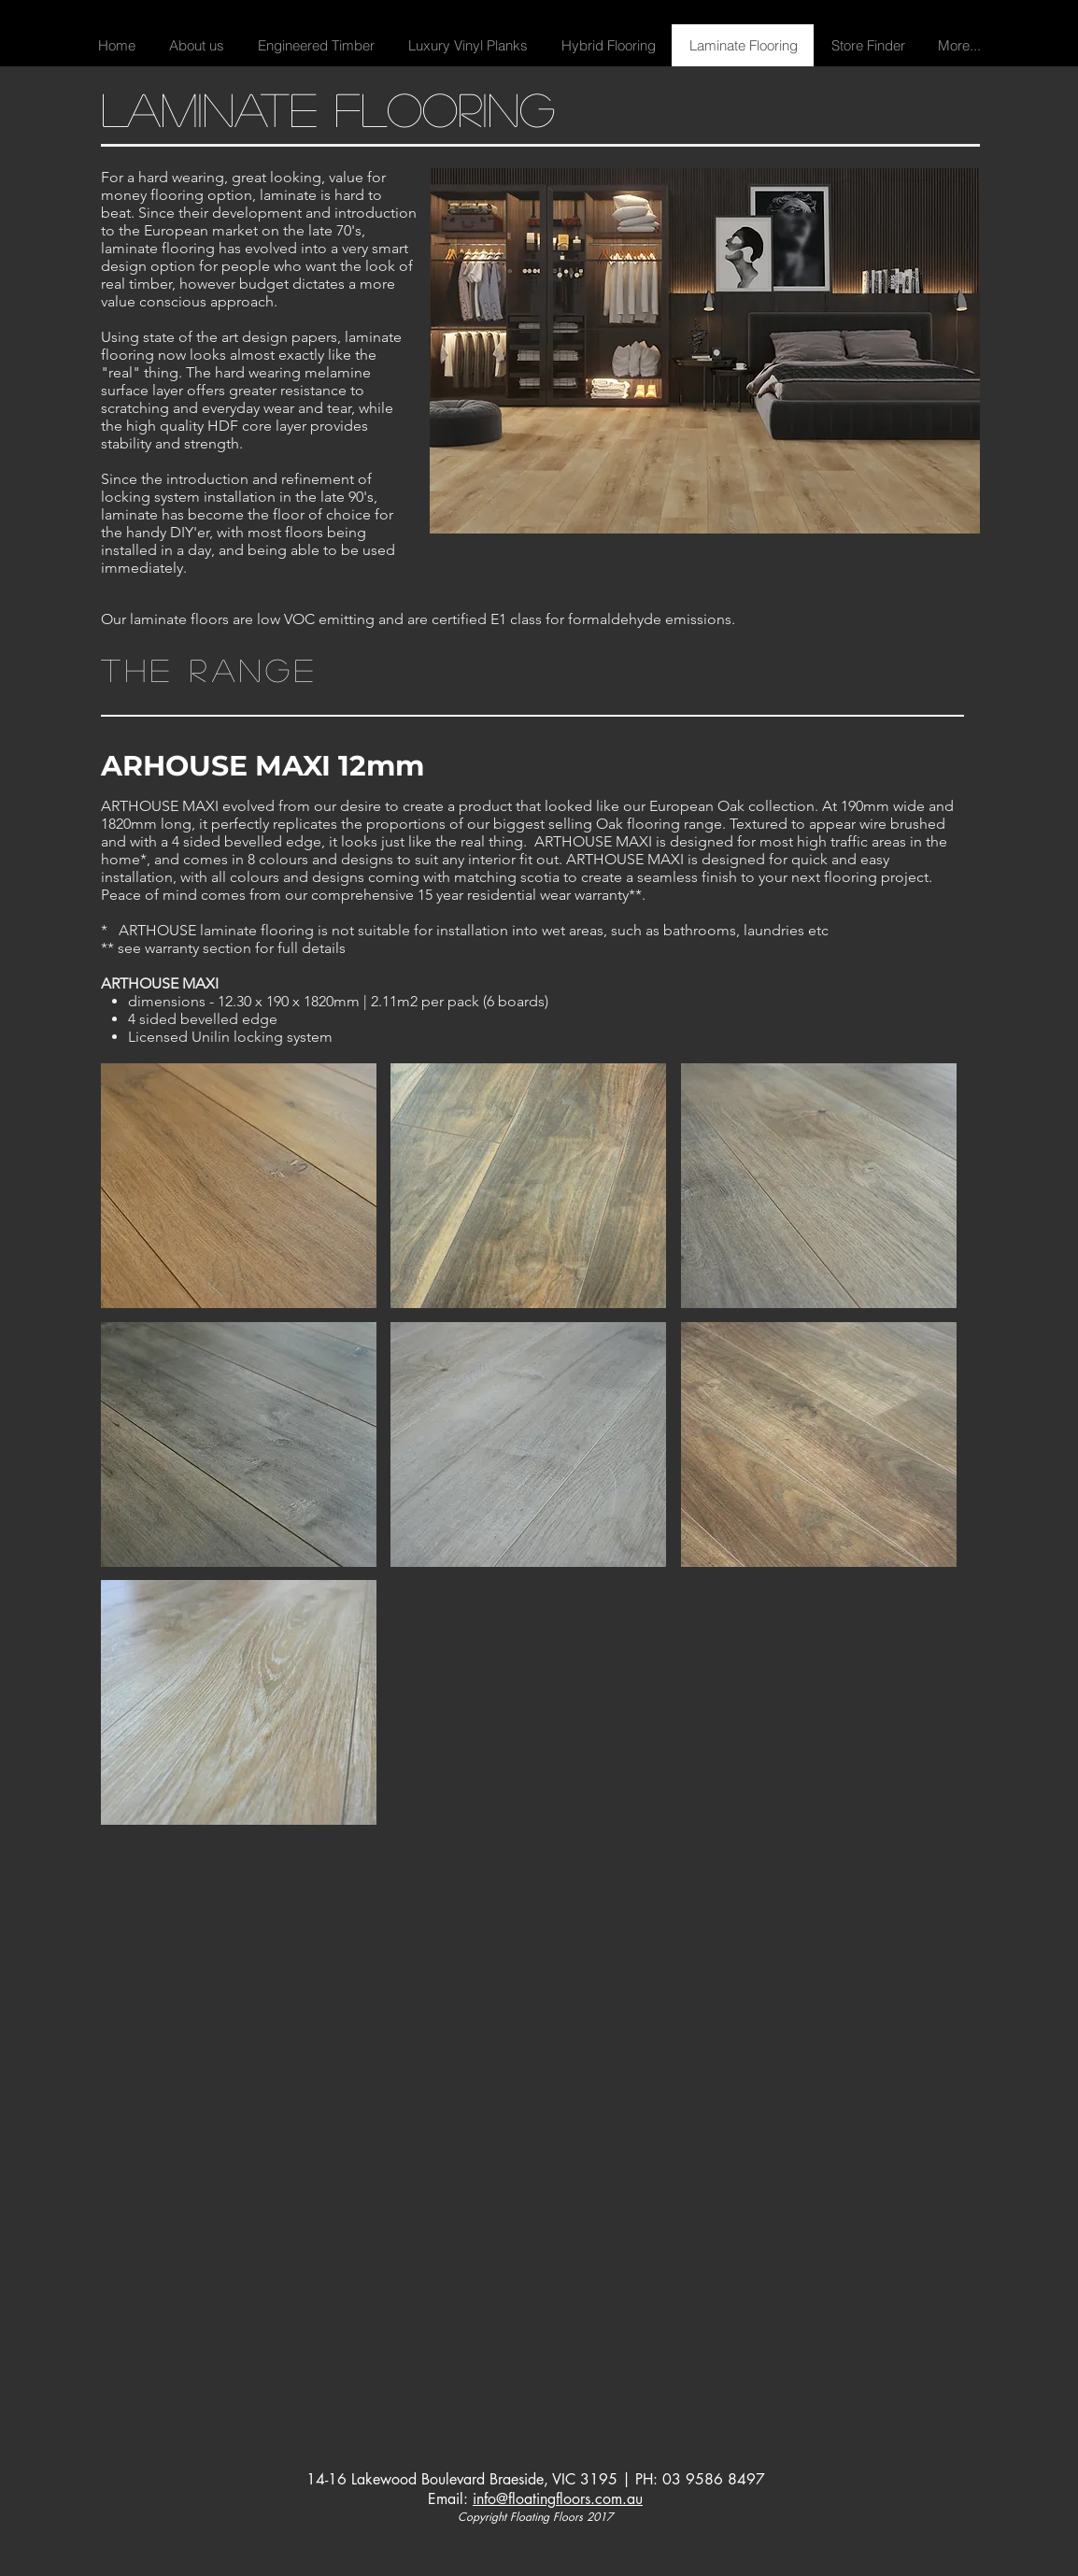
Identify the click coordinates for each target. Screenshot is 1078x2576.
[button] (315, 45)
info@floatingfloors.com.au (558, 2499)
